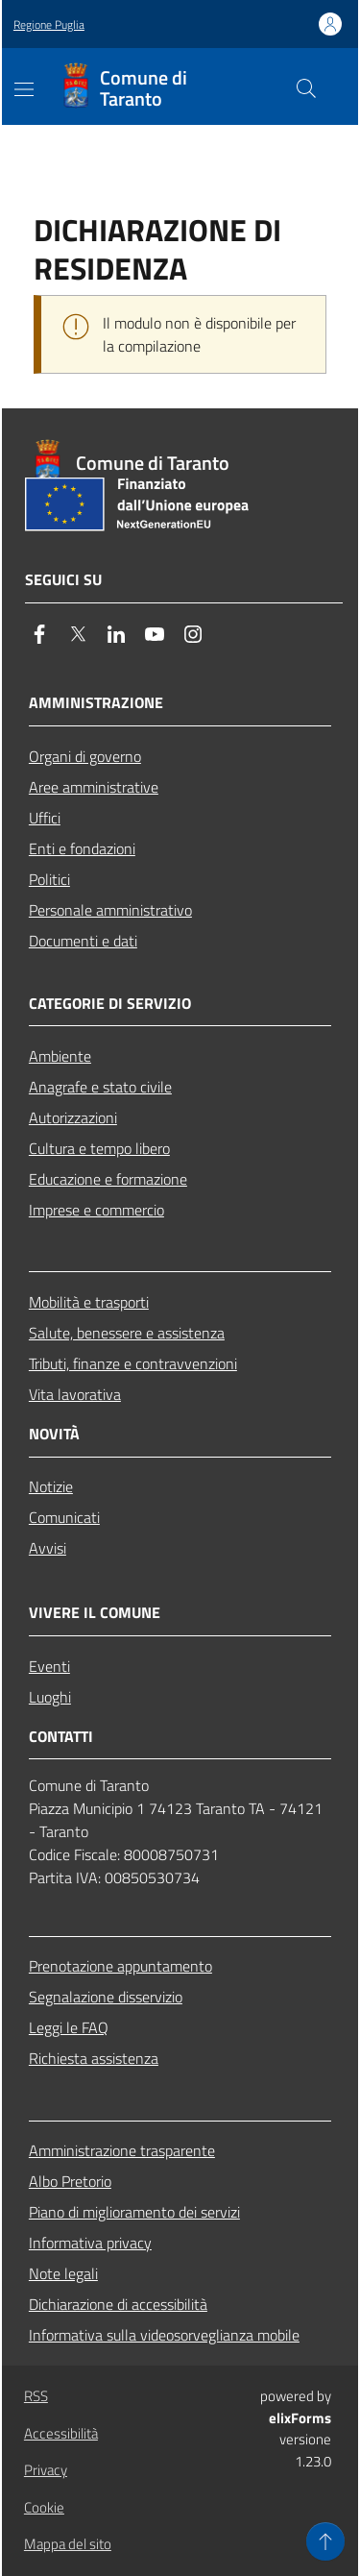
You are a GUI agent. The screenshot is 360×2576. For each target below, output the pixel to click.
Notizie (51, 1486)
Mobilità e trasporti (89, 1301)
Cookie (44, 2507)
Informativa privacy (90, 2242)
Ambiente (60, 1055)
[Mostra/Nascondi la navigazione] (24, 89)
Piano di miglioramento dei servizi (134, 2211)
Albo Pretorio (70, 2181)
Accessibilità (61, 2433)
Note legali (63, 2273)
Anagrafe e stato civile (100, 1086)
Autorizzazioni (73, 1117)
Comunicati (64, 1517)
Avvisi (47, 1547)
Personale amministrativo (110, 909)
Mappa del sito (67, 2544)
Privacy (45, 2470)
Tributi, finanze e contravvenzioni (133, 1363)
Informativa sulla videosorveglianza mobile (164, 2334)
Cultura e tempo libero (99, 1148)
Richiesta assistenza (93, 2058)
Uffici (44, 817)
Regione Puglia (48, 24)
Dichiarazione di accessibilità (118, 2304)
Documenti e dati (83, 940)
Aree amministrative (93, 786)
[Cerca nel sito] (306, 88)
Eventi (49, 1666)
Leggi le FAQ (68, 2027)
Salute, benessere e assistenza (127, 1332)
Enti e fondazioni (82, 848)
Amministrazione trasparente (122, 2150)
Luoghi (50, 1696)
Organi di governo (85, 756)
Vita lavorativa (75, 1394)
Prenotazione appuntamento (120, 1965)
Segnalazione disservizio (105, 1996)
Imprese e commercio (96, 1209)
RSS (36, 2396)
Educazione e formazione (108, 1178)
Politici (49, 879)
